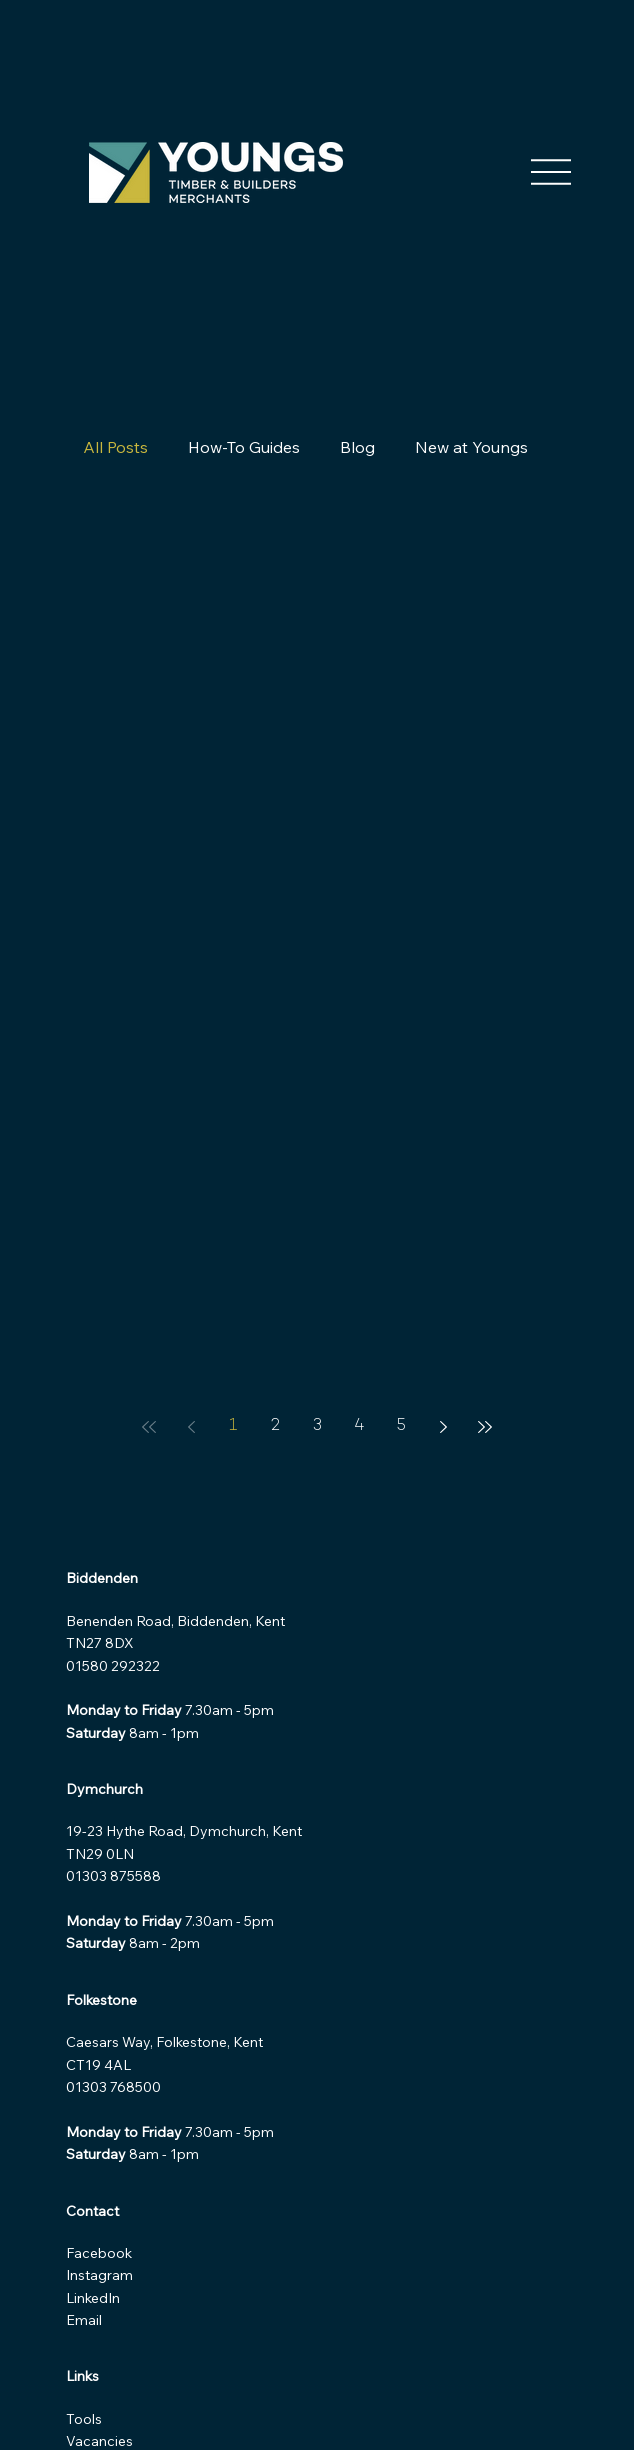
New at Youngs (471, 447)
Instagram (101, 2275)
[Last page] (485, 1427)
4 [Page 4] (359, 1426)
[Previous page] (191, 1427)
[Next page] (443, 1427)
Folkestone (101, 2000)
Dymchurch (104, 1789)
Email (84, 2320)
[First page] (149, 1427)
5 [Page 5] (401, 1426)
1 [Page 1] (233, 1426)
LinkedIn (93, 2298)
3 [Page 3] (317, 1426)
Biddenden (102, 1578)
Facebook (101, 2253)
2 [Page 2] (275, 1426)
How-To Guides (244, 447)
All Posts (115, 447)
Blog (357, 447)
